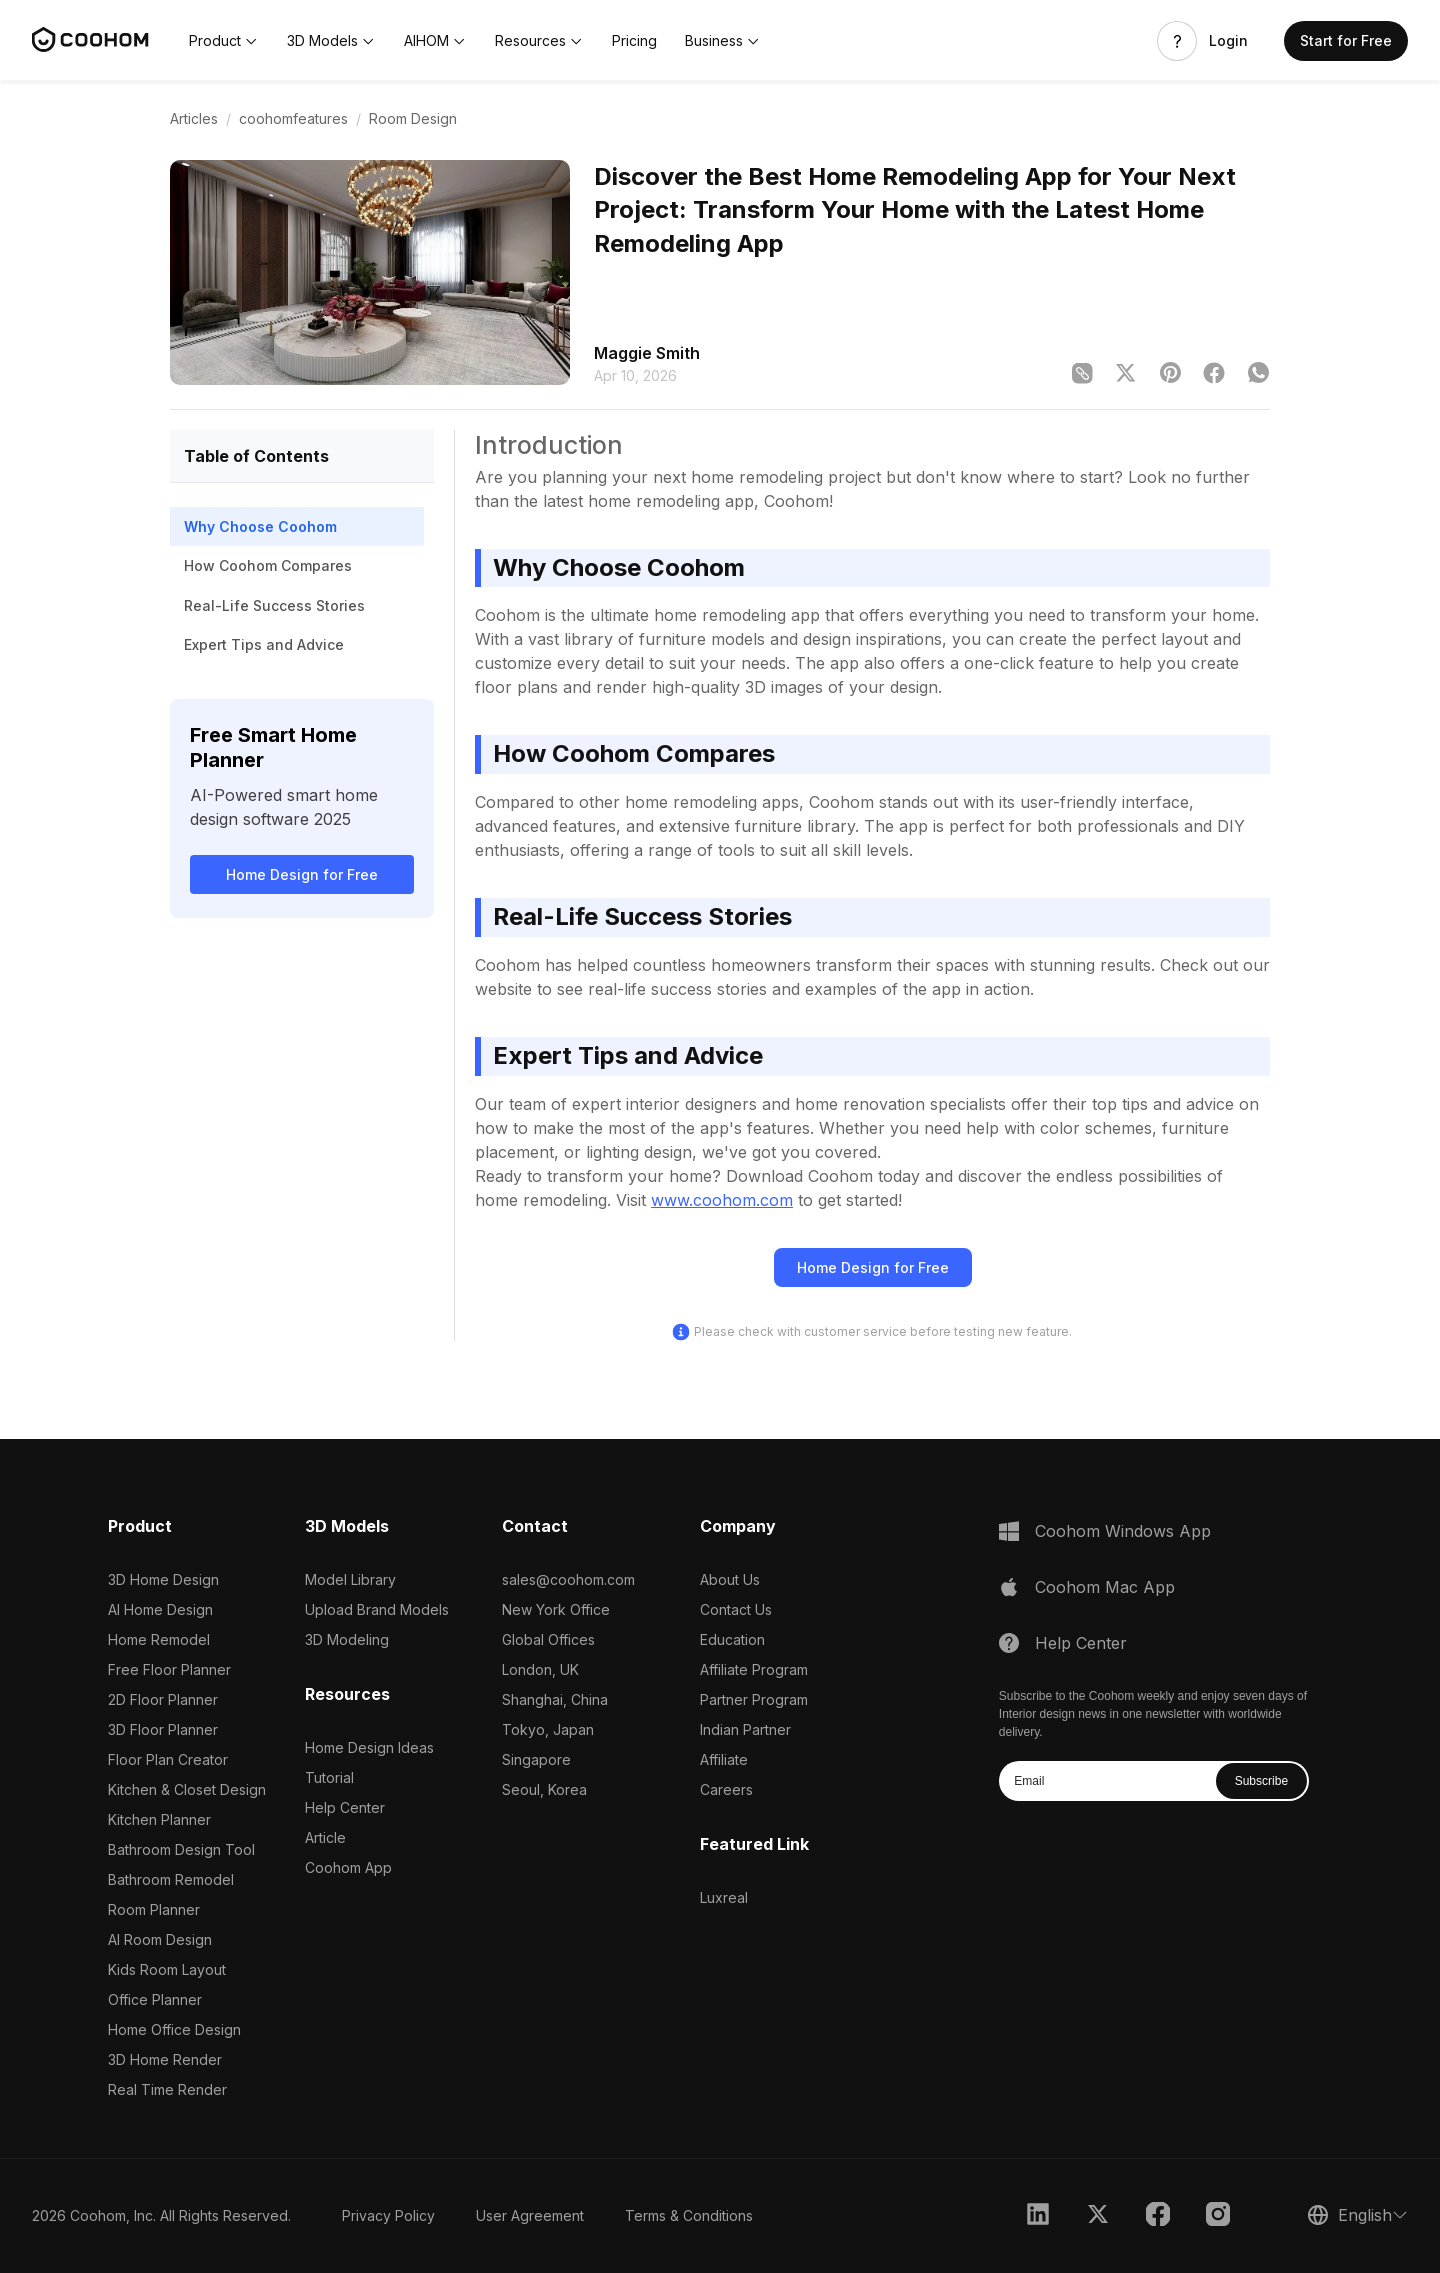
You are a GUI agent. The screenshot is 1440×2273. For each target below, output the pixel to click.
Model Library (350, 1579)
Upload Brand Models (377, 1609)
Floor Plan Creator (168, 1759)
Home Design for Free (302, 874)
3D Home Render (165, 2059)
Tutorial (329, 1777)
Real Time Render (167, 2089)
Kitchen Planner (159, 1819)
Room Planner (154, 1909)
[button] (224, 41)
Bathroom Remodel (171, 1879)
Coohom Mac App (1105, 1587)
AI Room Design (160, 1939)
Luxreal (724, 1897)
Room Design (413, 118)
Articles (194, 118)
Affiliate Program (754, 1669)
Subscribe (1261, 1781)
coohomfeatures (293, 118)
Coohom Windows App (1123, 1531)
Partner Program (754, 1699)
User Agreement (530, 2215)
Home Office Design (174, 2029)
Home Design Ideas (369, 1747)
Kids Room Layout (167, 1969)
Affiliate (724, 1759)
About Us (730, 1579)
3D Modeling (347, 1639)
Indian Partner (745, 1729)
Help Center (345, 1807)
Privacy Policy (388, 2215)
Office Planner (155, 1999)
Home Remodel (159, 1639)
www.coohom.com (722, 1200)
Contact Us (736, 1609)
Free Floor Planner (169, 1669)
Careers (726, 1789)
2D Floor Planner (163, 1699)
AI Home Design (160, 1609)
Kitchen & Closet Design (187, 1789)
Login (1228, 41)
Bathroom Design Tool (181, 1849)
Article (325, 1837)
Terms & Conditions (689, 2215)
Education (732, 1639)
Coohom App (348, 1867)
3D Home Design (163, 1579)
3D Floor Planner (163, 1729)
